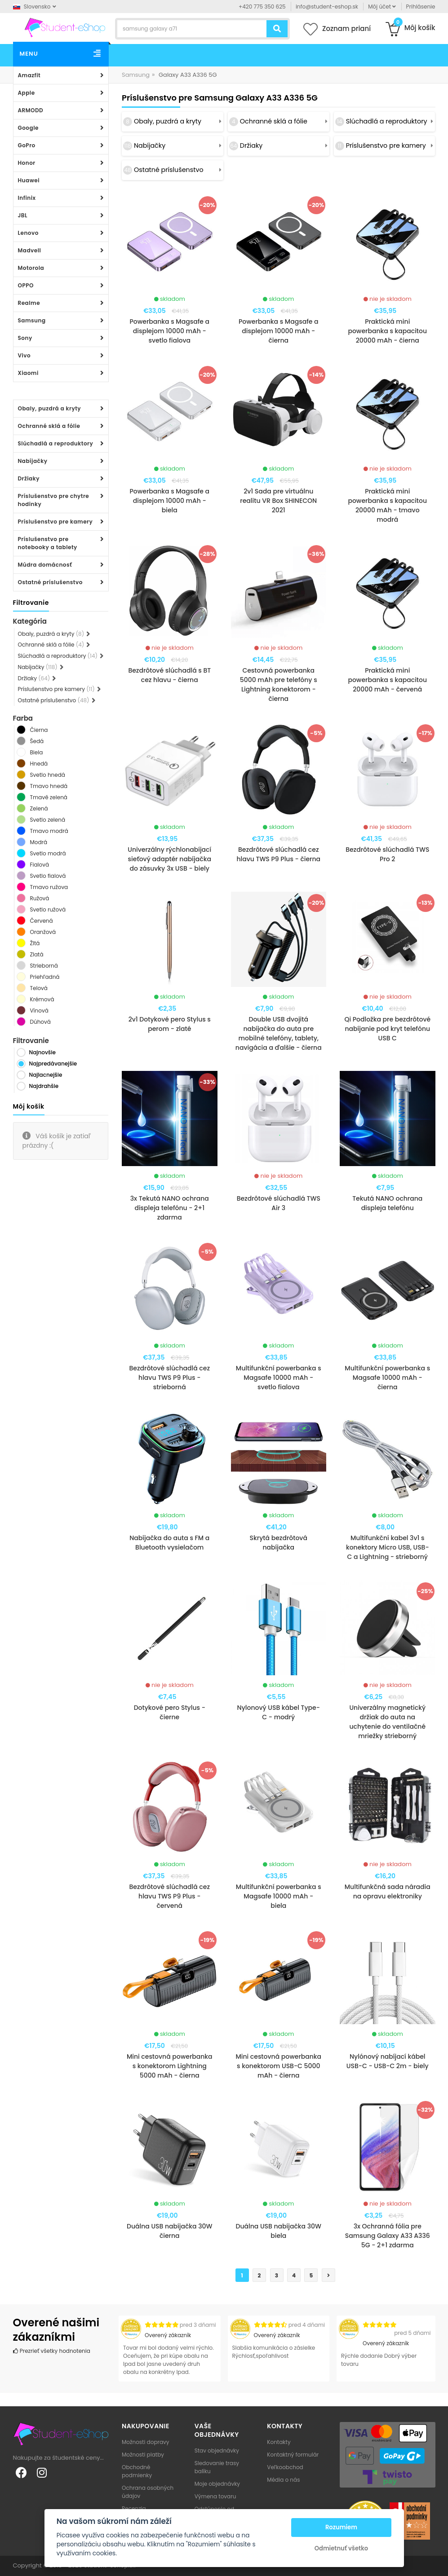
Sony (25, 338)
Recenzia (134, 2508)
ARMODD (31, 110)
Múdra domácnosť (45, 564)
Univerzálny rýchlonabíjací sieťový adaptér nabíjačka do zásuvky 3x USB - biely (169, 859)
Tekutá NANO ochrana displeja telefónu (387, 1203)
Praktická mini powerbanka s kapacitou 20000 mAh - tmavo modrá (387, 505)
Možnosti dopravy (145, 2442)
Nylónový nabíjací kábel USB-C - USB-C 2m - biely (387, 2061)
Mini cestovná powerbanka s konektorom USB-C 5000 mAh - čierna (278, 2066)
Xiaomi (28, 373)
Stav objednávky (217, 2450)
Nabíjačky (33, 461)
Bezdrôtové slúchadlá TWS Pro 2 (387, 854)
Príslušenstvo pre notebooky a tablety (47, 543)
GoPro (26, 145)
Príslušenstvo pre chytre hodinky (53, 500)
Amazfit (29, 75)
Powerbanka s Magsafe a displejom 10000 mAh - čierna (279, 331)
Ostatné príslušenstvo (50, 582)
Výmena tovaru (215, 2496)
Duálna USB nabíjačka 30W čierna (170, 2231)
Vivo (24, 355)
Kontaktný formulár (293, 2454)
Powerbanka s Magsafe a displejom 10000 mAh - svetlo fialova (169, 331)
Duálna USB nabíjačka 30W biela (278, 2231)
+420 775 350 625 (262, 6)
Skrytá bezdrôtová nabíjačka (278, 1542)
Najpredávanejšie (53, 1063)
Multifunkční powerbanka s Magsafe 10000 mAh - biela (278, 1896)
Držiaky (29, 478)
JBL (23, 215)
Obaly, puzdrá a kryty (49, 408)
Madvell (29, 250)
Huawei (29, 180)
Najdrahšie (44, 1086)
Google (28, 128)
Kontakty (278, 2442)
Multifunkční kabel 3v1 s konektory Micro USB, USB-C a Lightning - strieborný (387, 1547)
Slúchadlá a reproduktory (55, 443)
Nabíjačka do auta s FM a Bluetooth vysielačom (169, 1542)
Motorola (31, 268)
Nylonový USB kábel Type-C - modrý (278, 1712)
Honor (26, 163)
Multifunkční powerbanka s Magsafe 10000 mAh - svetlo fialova (278, 1377)
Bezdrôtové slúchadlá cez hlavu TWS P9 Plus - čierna (278, 854)
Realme (29, 303)
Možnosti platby (143, 2454)
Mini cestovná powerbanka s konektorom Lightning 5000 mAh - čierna (170, 2066)
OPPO (26, 285)
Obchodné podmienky (137, 2471)
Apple (26, 93)
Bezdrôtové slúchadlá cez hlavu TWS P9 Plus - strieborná (169, 1377)
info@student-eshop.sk (327, 6)
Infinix (27, 198)
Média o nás (283, 2480)
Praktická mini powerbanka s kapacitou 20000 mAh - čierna (387, 331)
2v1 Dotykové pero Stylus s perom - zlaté (170, 1024)
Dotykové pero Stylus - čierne (169, 1712)
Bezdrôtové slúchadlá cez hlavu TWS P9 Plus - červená (169, 1896)
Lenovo (28, 233)
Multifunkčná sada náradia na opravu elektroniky (387, 1891)
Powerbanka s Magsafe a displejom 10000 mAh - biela (169, 501)
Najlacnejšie (45, 1075)
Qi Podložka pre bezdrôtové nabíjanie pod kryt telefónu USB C (387, 1029)
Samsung (32, 320)
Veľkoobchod (285, 2467)
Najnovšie (42, 1052)
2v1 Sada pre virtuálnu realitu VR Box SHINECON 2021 (278, 501)
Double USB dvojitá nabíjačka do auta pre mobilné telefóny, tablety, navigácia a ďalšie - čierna (278, 1033)
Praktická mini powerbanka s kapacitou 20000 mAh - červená (387, 680)
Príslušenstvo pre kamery (55, 521)
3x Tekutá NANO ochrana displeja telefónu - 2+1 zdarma (169, 1208)
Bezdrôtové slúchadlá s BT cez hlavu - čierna (169, 675)
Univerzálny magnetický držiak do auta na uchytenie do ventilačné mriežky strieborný (387, 1721)
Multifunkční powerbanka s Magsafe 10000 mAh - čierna (387, 1377)
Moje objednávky (217, 2484)
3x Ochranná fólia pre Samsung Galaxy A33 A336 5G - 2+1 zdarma (387, 2236)
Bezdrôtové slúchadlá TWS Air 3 (278, 1203)
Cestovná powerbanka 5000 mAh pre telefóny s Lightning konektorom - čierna (278, 684)
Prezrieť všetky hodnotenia (51, 2351)
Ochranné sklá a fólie (49, 426)
